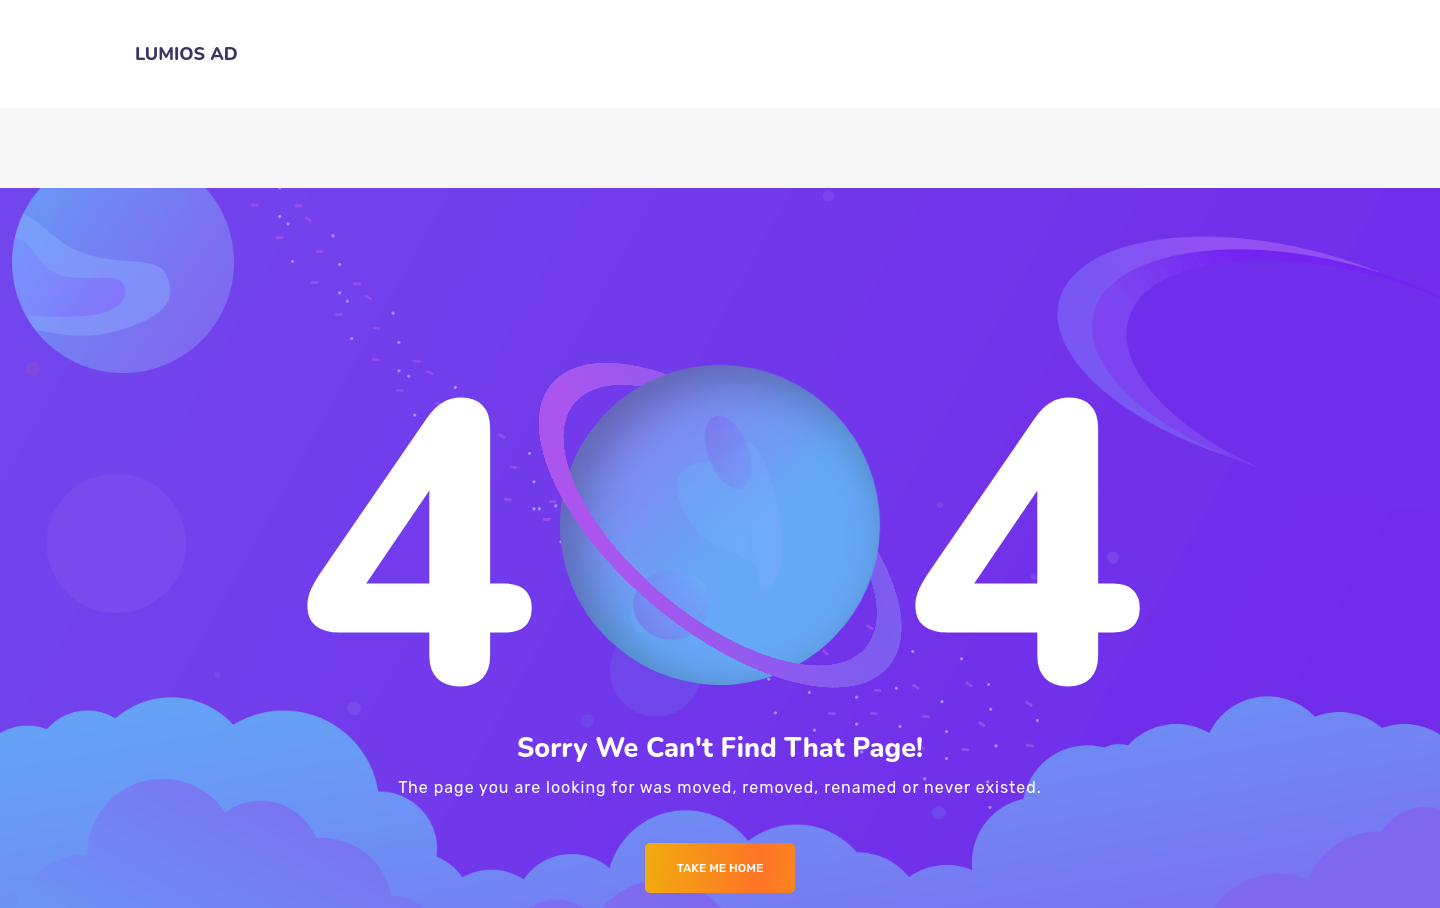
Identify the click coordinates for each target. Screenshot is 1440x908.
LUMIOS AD (186, 54)
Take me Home (720, 868)
